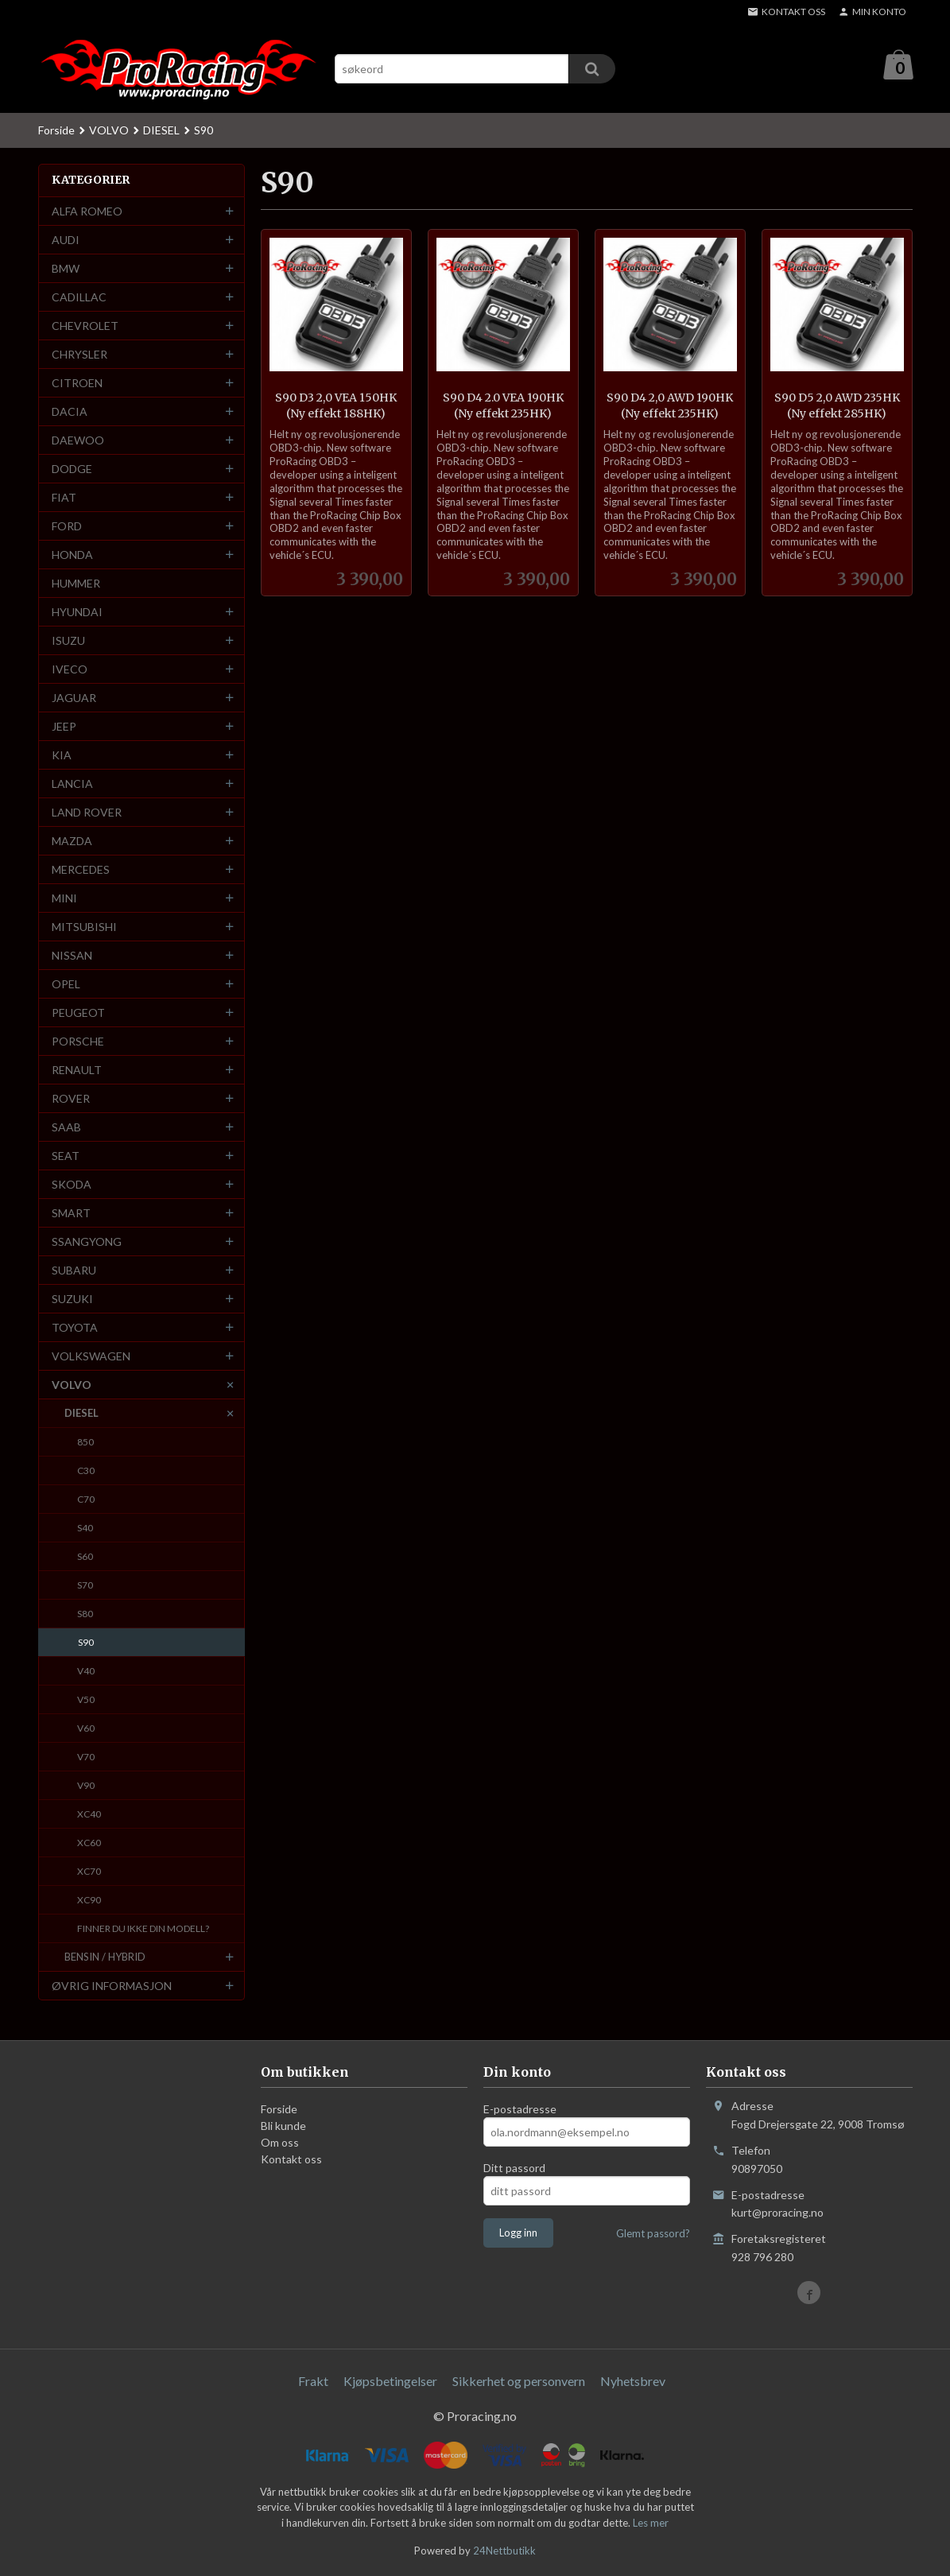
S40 (85, 1528)
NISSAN (72, 956)
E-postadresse (519, 2109)
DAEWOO (78, 441)
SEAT (65, 1156)
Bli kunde (283, 2126)
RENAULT (77, 1070)
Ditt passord (514, 2168)
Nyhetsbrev (632, 2381)
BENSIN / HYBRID (104, 1957)
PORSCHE (78, 1042)
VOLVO (71, 1385)
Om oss (280, 2143)
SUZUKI (72, 1299)
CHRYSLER (79, 355)
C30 (86, 1471)
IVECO (69, 670)
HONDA (72, 555)
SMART (71, 1213)
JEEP (64, 727)
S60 (85, 1557)
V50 (86, 1700)
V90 (86, 1786)
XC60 (89, 1843)
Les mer (651, 2523)
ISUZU (68, 641)
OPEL (66, 984)
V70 (86, 1757)
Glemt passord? (653, 2234)
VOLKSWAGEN (91, 1357)
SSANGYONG (87, 1242)
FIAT (64, 498)
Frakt (313, 2381)
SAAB (66, 1128)
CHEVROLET (85, 326)
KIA (62, 755)
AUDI (65, 240)
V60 (86, 1729)
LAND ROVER (87, 813)
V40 (86, 1672)
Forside (56, 131)
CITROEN (77, 383)
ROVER (71, 1099)
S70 (85, 1586)
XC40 (89, 1815)
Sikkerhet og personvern (518, 2381)
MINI (64, 899)
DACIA (69, 412)
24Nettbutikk (504, 2551)
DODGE (72, 469)
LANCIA (72, 784)
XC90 (89, 1901)
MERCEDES (81, 870)
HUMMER (76, 584)
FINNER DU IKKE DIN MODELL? (143, 1929)
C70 (86, 1500)
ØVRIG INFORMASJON (112, 1986)
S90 (86, 1643)
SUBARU (74, 1271)
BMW (65, 269)
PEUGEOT (78, 1013)
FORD (67, 526)
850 (85, 1443)
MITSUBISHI (84, 927)
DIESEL (81, 1413)
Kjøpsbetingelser (390, 2381)
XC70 (89, 1872)
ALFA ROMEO (87, 212)
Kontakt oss (291, 2160)
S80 (85, 1614)
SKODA (71, 1185)
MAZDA (72, 841)
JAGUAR (74, 698)
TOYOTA (75, 1328)
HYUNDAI (77, 612)
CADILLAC (79, 298)
